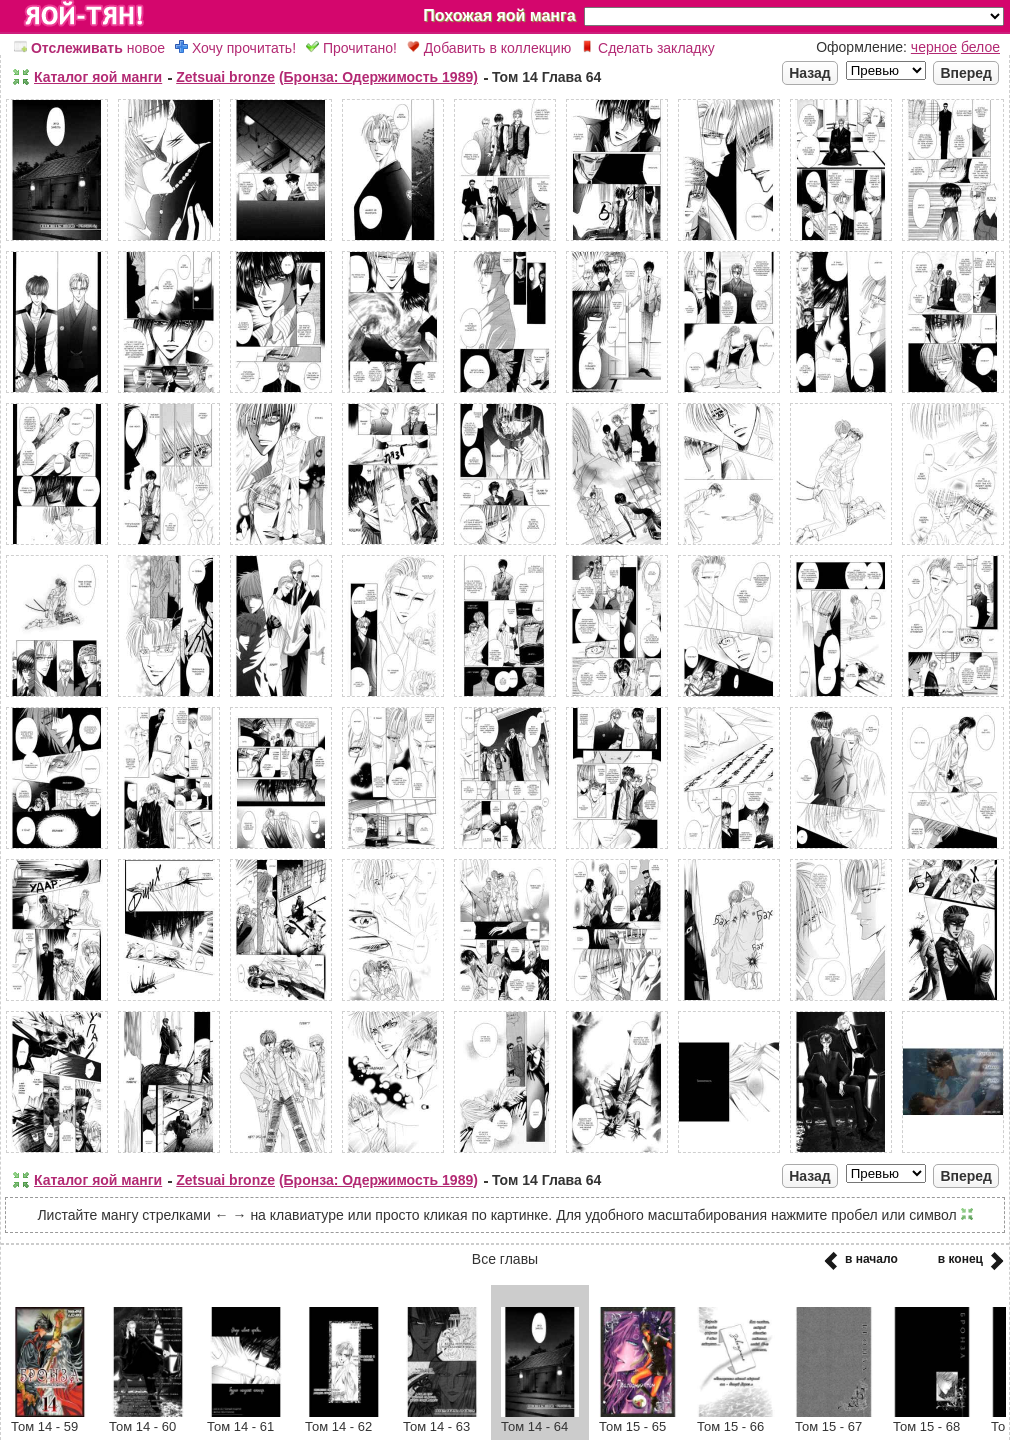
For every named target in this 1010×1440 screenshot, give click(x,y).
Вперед (966, 73)
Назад (810, 73)
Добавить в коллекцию (489, 48)
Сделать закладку (648, 48)
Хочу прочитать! (235, 48)
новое (89, 48)
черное (934, 47)
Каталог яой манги (98, 77)
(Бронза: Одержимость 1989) (378, 77)
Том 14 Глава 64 (546, 77)
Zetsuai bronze (225, 77)
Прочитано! (351, 48)
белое (980, 47)
